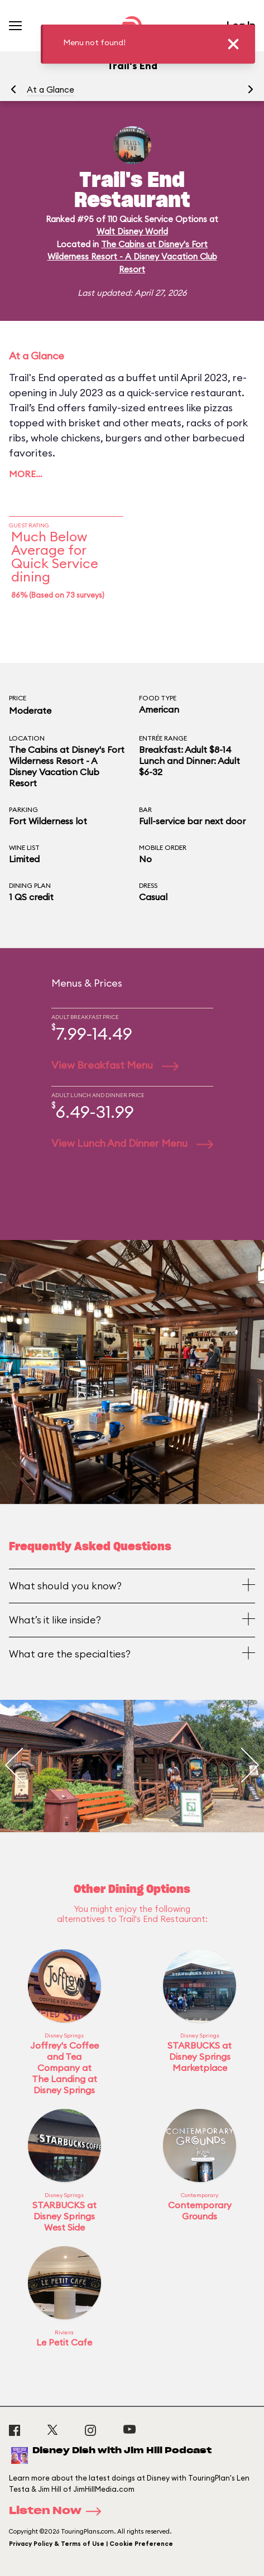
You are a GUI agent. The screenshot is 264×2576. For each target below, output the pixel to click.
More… (25, 473)
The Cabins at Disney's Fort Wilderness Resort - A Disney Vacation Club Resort (132, 257)
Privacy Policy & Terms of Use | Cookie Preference (91, 2544)
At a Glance (50, 89)
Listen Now (58, 2511)
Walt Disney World (132, 231)
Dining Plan (30, 885)
